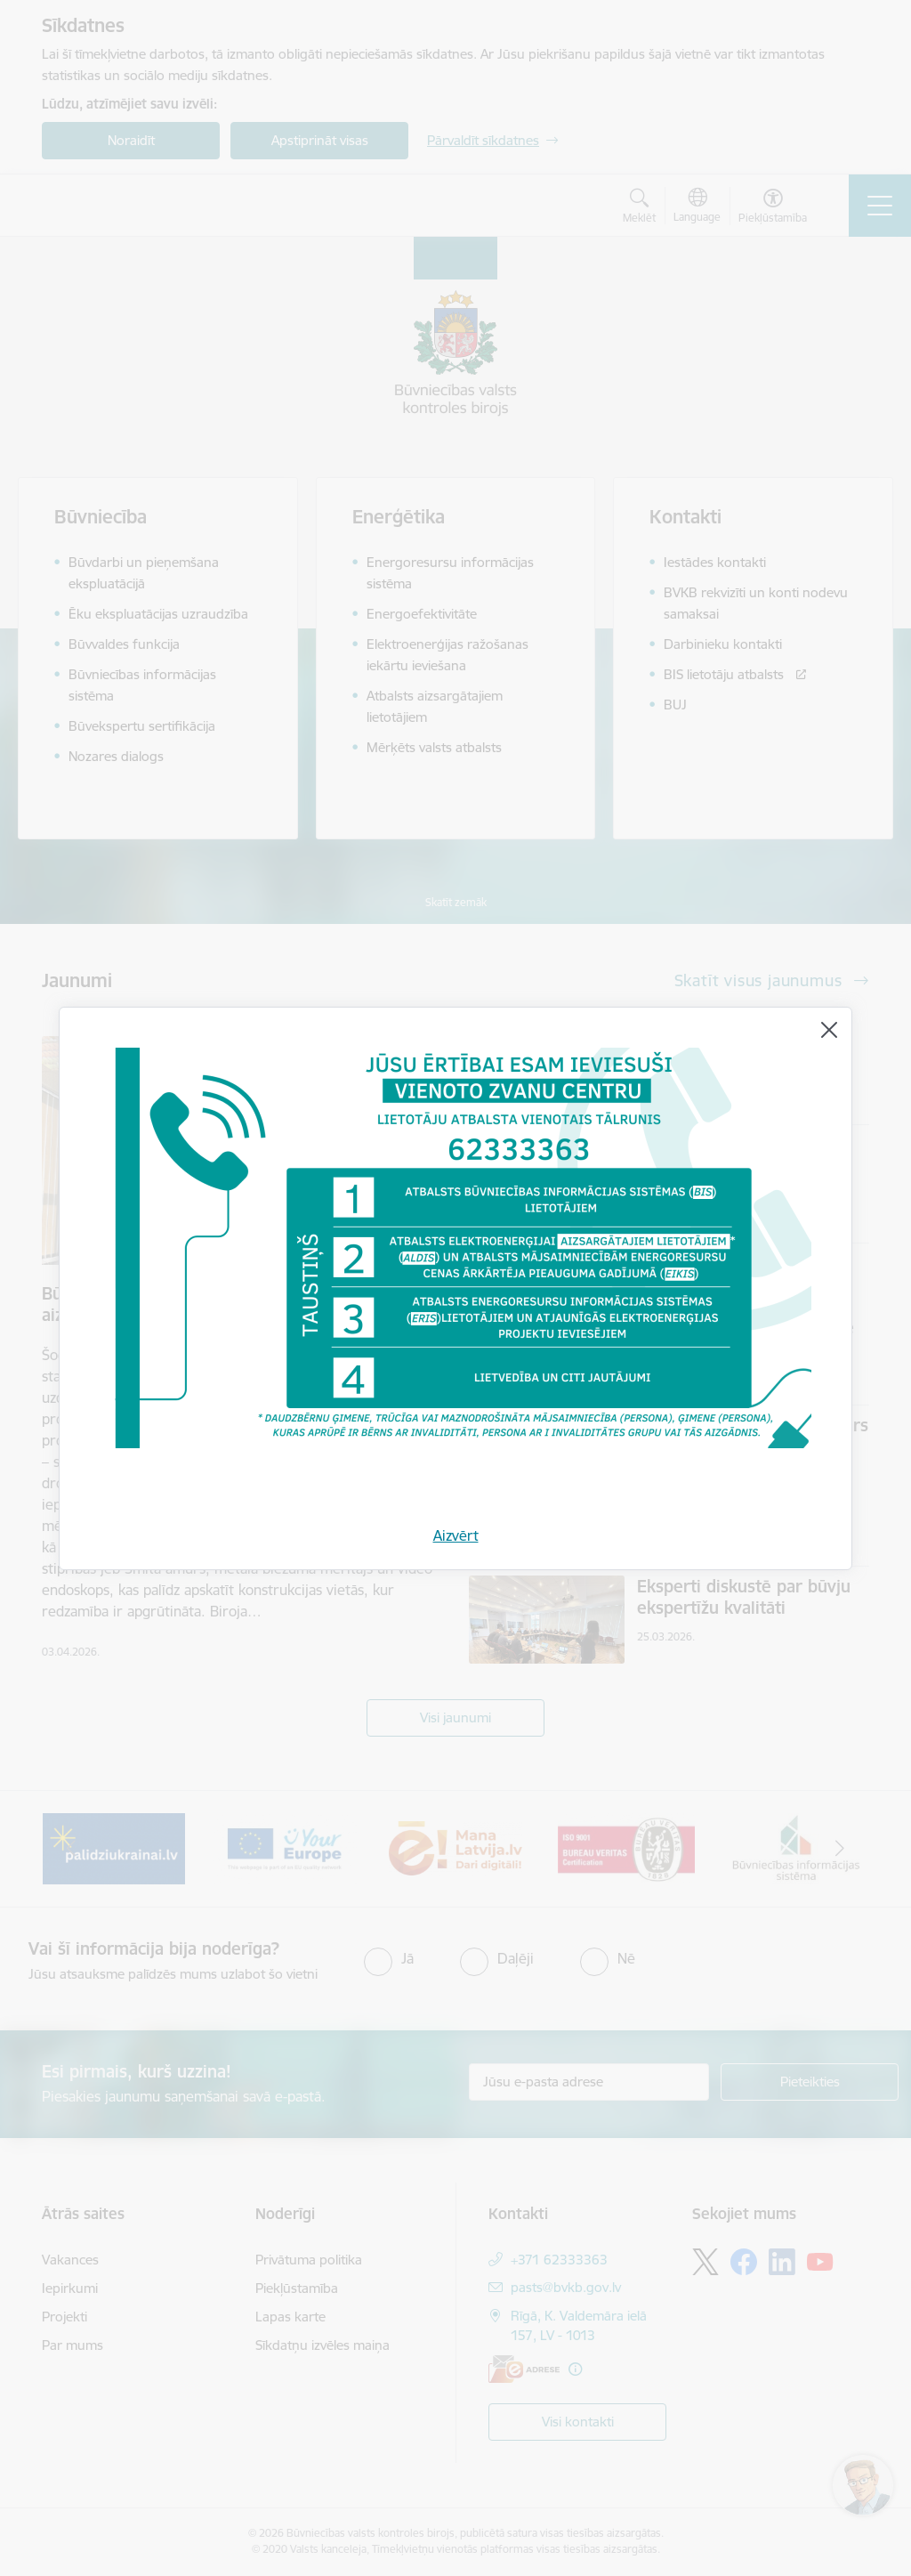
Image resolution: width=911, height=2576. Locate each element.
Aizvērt (456, 1535)
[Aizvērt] (829, 1030)
